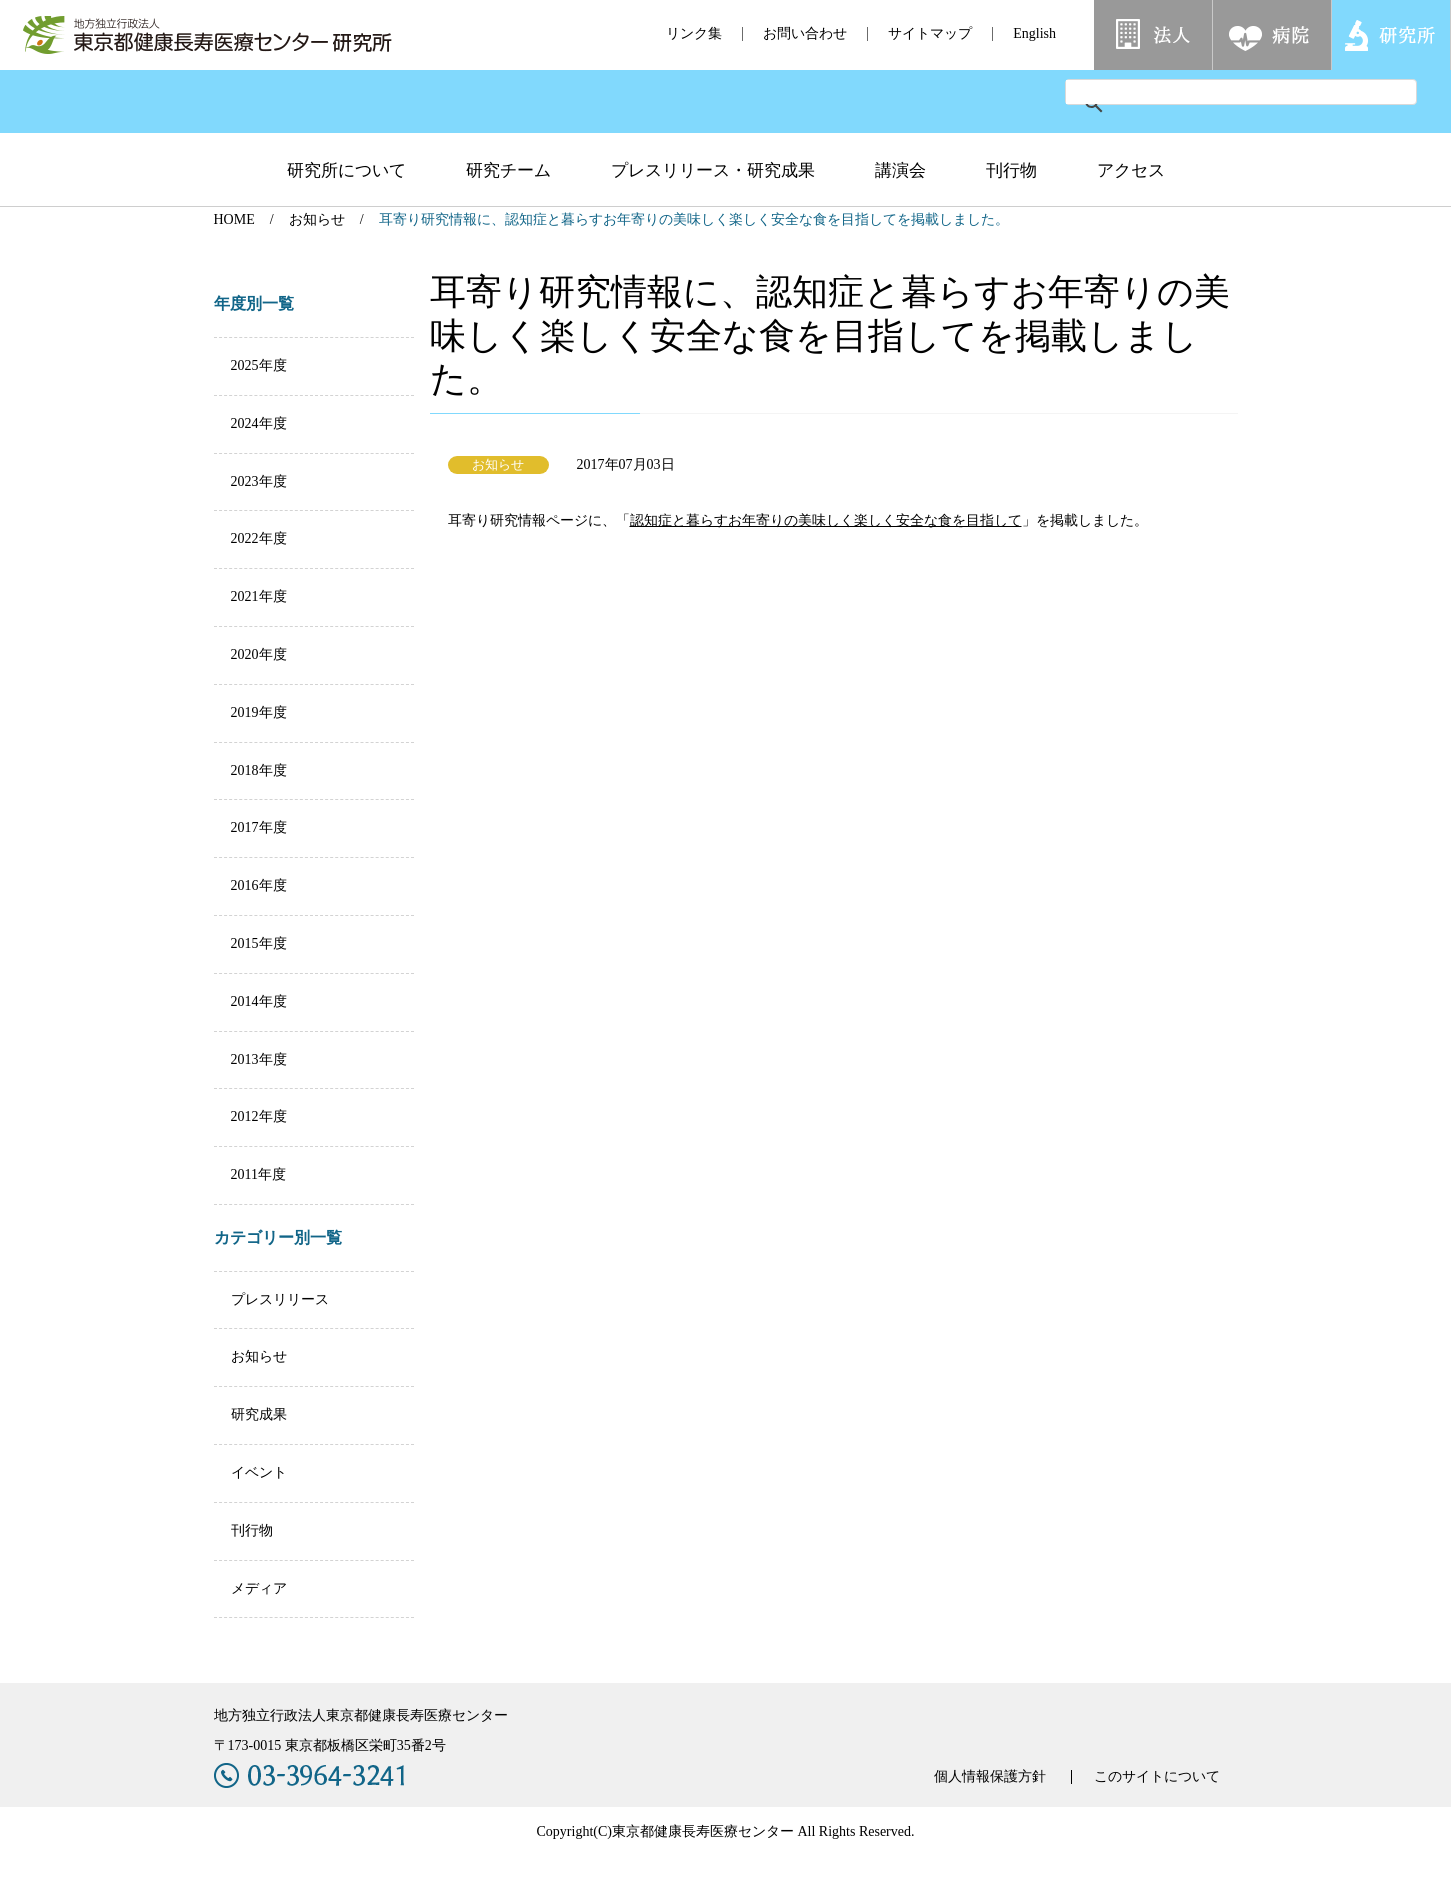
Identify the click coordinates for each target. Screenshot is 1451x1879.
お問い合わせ (805, 33)
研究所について (346, 170)
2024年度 (259, 423)
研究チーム (508, 170)
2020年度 (259, 654)
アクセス (1131, 170)
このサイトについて (1157, 1777)
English (1034, 33)
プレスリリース (280, 1299)
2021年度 (259, 596)
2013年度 (259, 1059)
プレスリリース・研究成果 (713, 170)
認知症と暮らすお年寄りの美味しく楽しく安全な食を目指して (826, 520)
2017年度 (259, 827)
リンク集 (694, 33)
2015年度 (259, 943)
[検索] (1217, 92)
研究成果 (259, 1414)
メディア (259, 1588)
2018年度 (259, 770)
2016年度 (259, 885)
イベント (259, 1472)
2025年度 (259, 365)
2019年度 (259, 712)
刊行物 (1011, 170)
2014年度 (259, 1001)
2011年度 (258, 1174)
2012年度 (259, 1116)
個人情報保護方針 (990, 1777)
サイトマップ (930, 33)
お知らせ (317, 219)
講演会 (900, 170)
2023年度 (259, 481)
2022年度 (259, 538)
